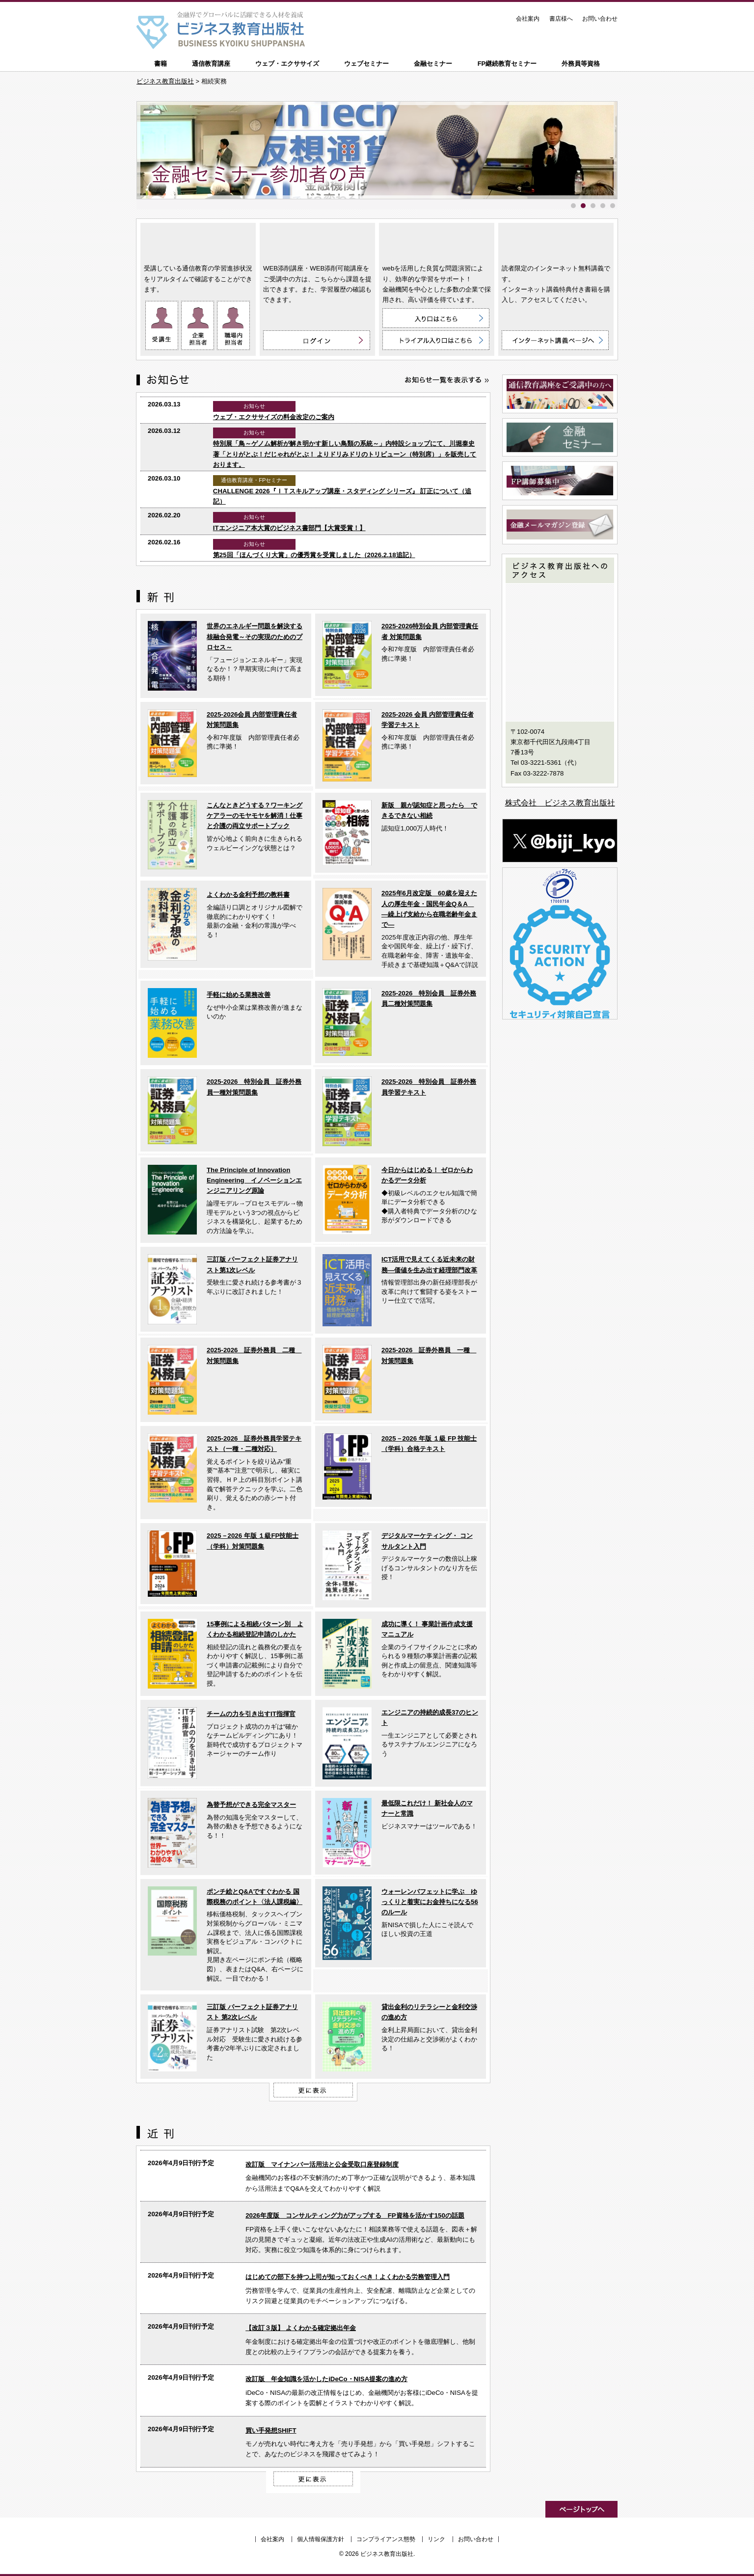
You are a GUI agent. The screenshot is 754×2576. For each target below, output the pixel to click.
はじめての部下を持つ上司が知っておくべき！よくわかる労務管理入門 (347, 2277)
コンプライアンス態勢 (385, 2539)
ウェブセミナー (366, 63)
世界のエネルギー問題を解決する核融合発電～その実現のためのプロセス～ (254, 636)
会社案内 (527, 18)
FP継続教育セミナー (507, 63)
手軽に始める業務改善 (238, 994)
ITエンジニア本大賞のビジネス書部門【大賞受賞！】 (289, 528)
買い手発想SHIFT (270, 2430)
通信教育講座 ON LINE (198, 241)
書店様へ (561, 18)
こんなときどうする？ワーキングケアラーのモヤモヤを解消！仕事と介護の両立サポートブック (254, 816)
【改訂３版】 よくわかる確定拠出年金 (300, 2328)
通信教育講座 (211, 63)
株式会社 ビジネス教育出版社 (560, 803)
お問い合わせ (600, 18)
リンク (436, 2539)
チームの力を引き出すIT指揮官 (251, 1713)
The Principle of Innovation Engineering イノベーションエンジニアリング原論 (254, 1180)
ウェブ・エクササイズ (287, 63)
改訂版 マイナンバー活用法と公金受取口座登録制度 (322, 2164)
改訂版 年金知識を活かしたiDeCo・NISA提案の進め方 (326, 2379)
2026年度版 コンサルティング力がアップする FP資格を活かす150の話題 (354, 2215)
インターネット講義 (556, 241)
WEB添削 (317, 241)
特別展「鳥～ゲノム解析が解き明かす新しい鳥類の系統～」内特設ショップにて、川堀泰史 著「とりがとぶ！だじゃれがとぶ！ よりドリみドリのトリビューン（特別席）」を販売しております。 (345, 454)
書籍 (160, 63)
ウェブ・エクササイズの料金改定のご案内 (273, 417)
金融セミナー (433, 63)
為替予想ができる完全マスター (251, 1804)
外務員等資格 (581, 63)
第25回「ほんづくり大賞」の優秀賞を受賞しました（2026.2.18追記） (314, 555)
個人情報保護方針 (320, 2539)
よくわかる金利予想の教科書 (248, 894)
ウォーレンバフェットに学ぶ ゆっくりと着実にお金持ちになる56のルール (429, 1902)
